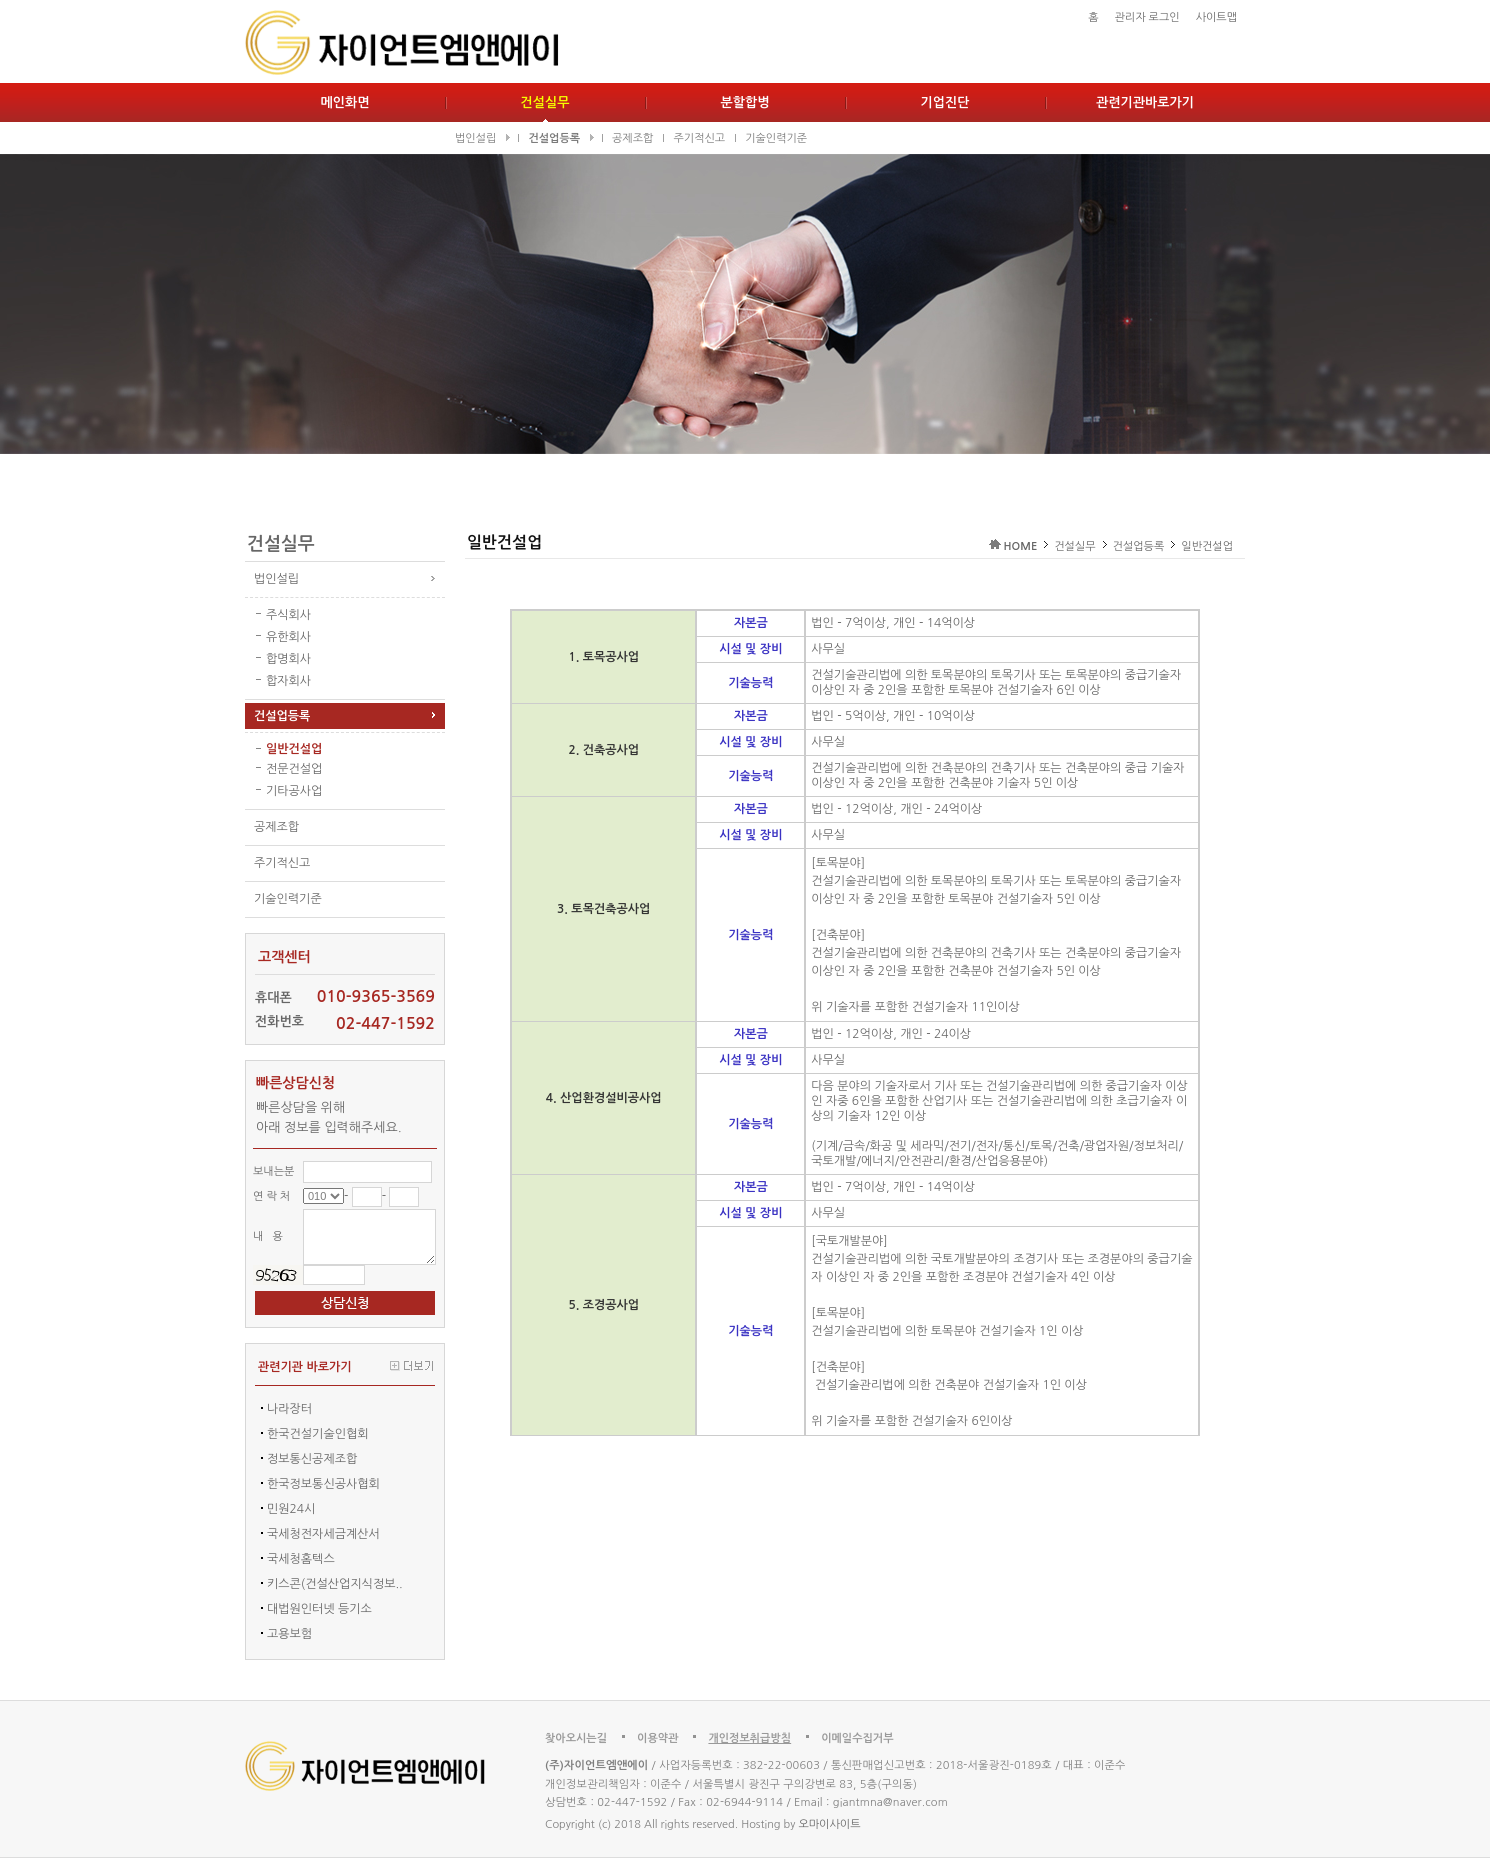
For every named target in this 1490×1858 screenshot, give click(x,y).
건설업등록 (560, 138)
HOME (1021, 546)
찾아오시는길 (576, 1738)
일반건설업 (294, 749)
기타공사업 (294, 791)
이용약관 (657, 1738)
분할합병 (745, 102)
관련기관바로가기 (1145, 102)
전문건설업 (294, 769)
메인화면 (345, 102)
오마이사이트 (829, 1824)
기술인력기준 (776, 138)
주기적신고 (699, 138)
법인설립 (481, 138)
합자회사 (288, 681)
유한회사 (288, 637)
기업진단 (945, 102)
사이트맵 (1216, 17)
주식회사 (288, 615)
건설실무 (545, 102)
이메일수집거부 (857, 1738)
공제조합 (632, 138)
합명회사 (288, 659)
